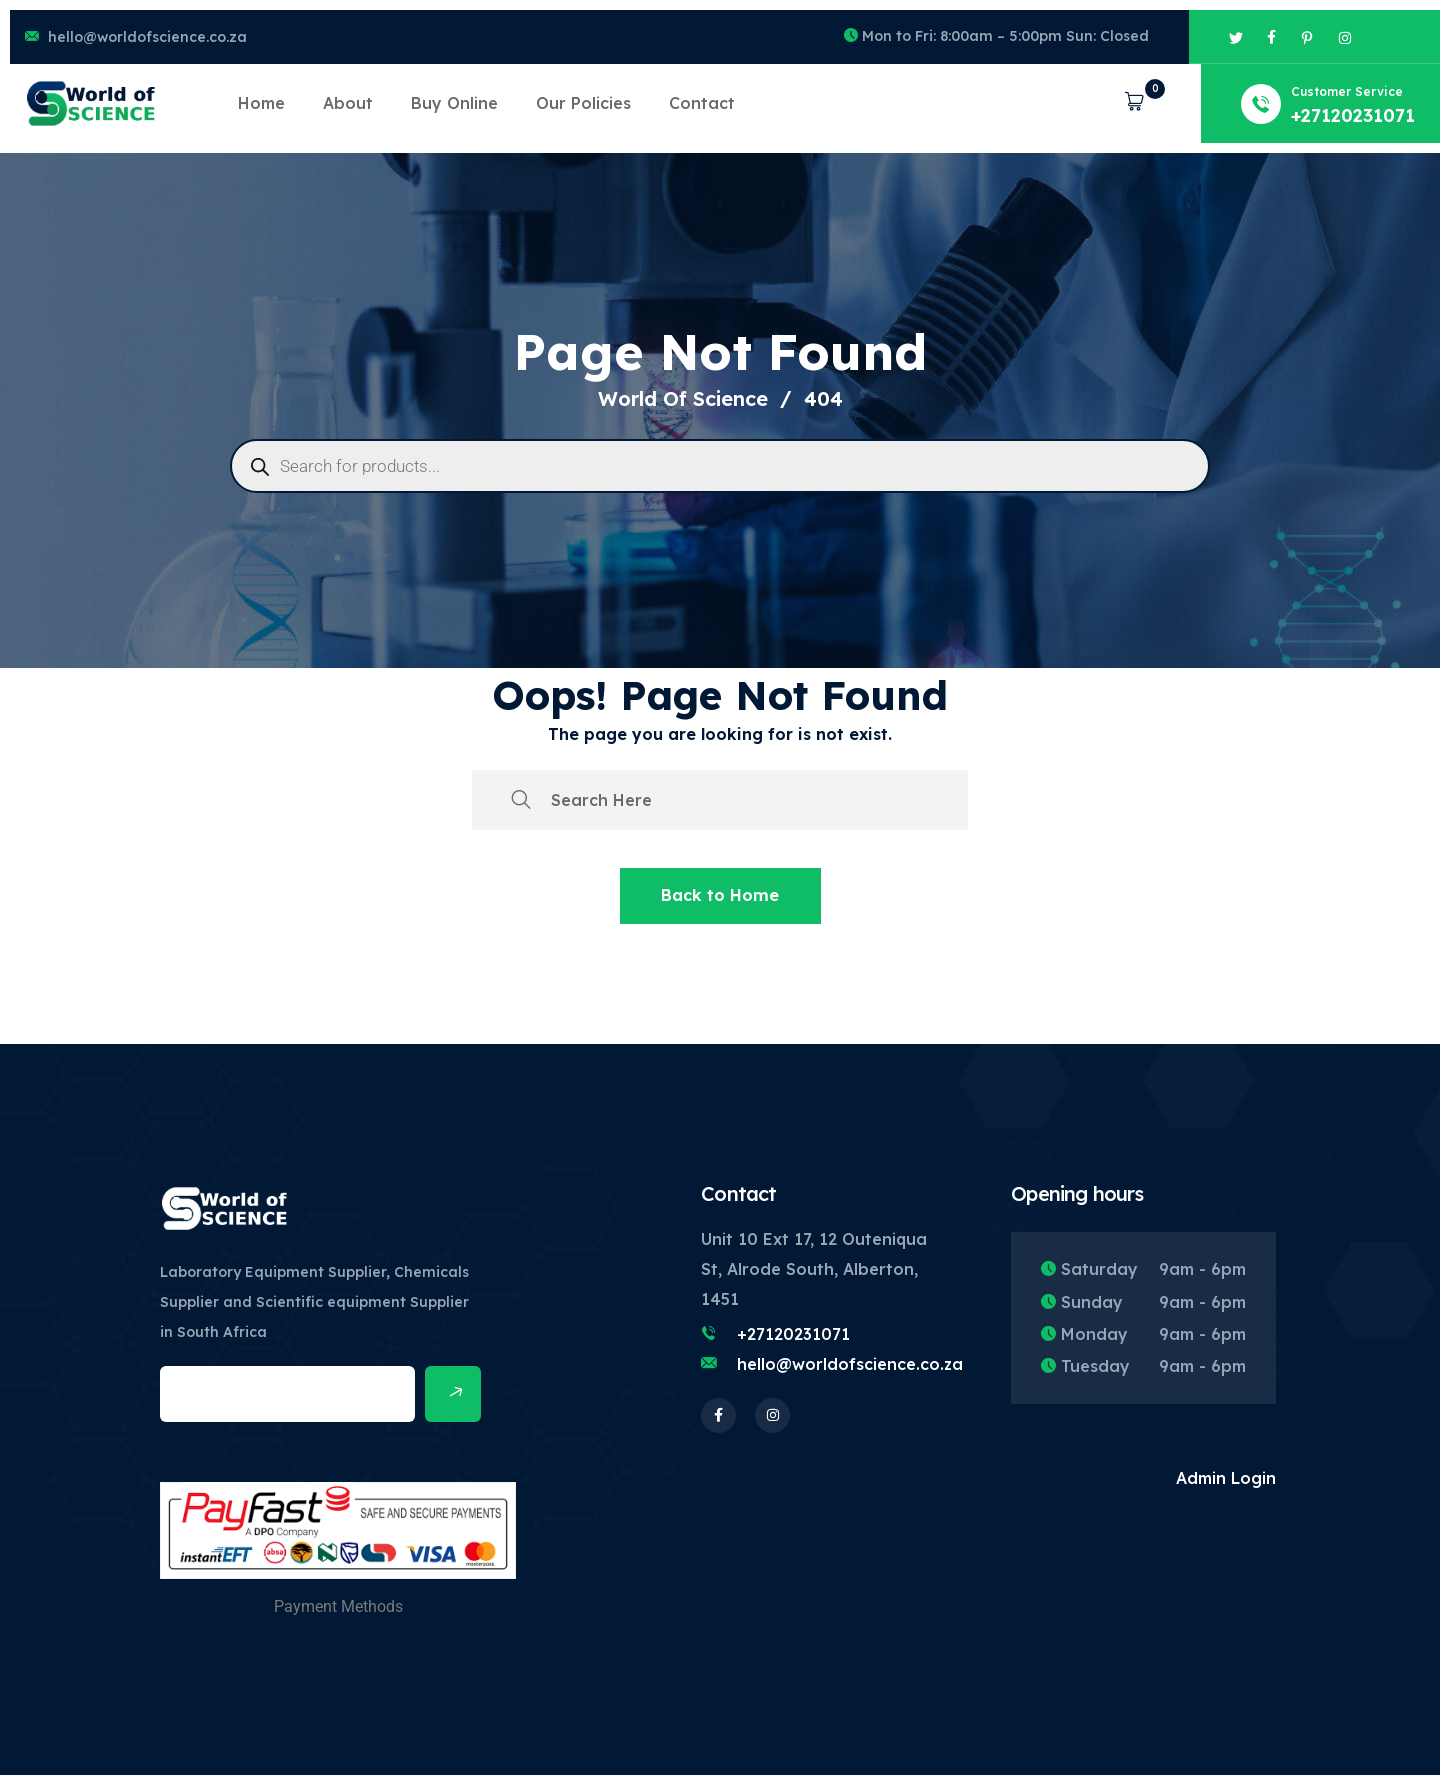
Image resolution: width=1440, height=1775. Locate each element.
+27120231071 (793, 1334)
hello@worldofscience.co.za (147, 37)
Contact (702, 103)
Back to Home (720, 895)
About (348, 103)
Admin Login (1226, 1478)
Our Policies (583, 103)
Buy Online (454, 103)
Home (261, 103)
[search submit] (521, 800)
